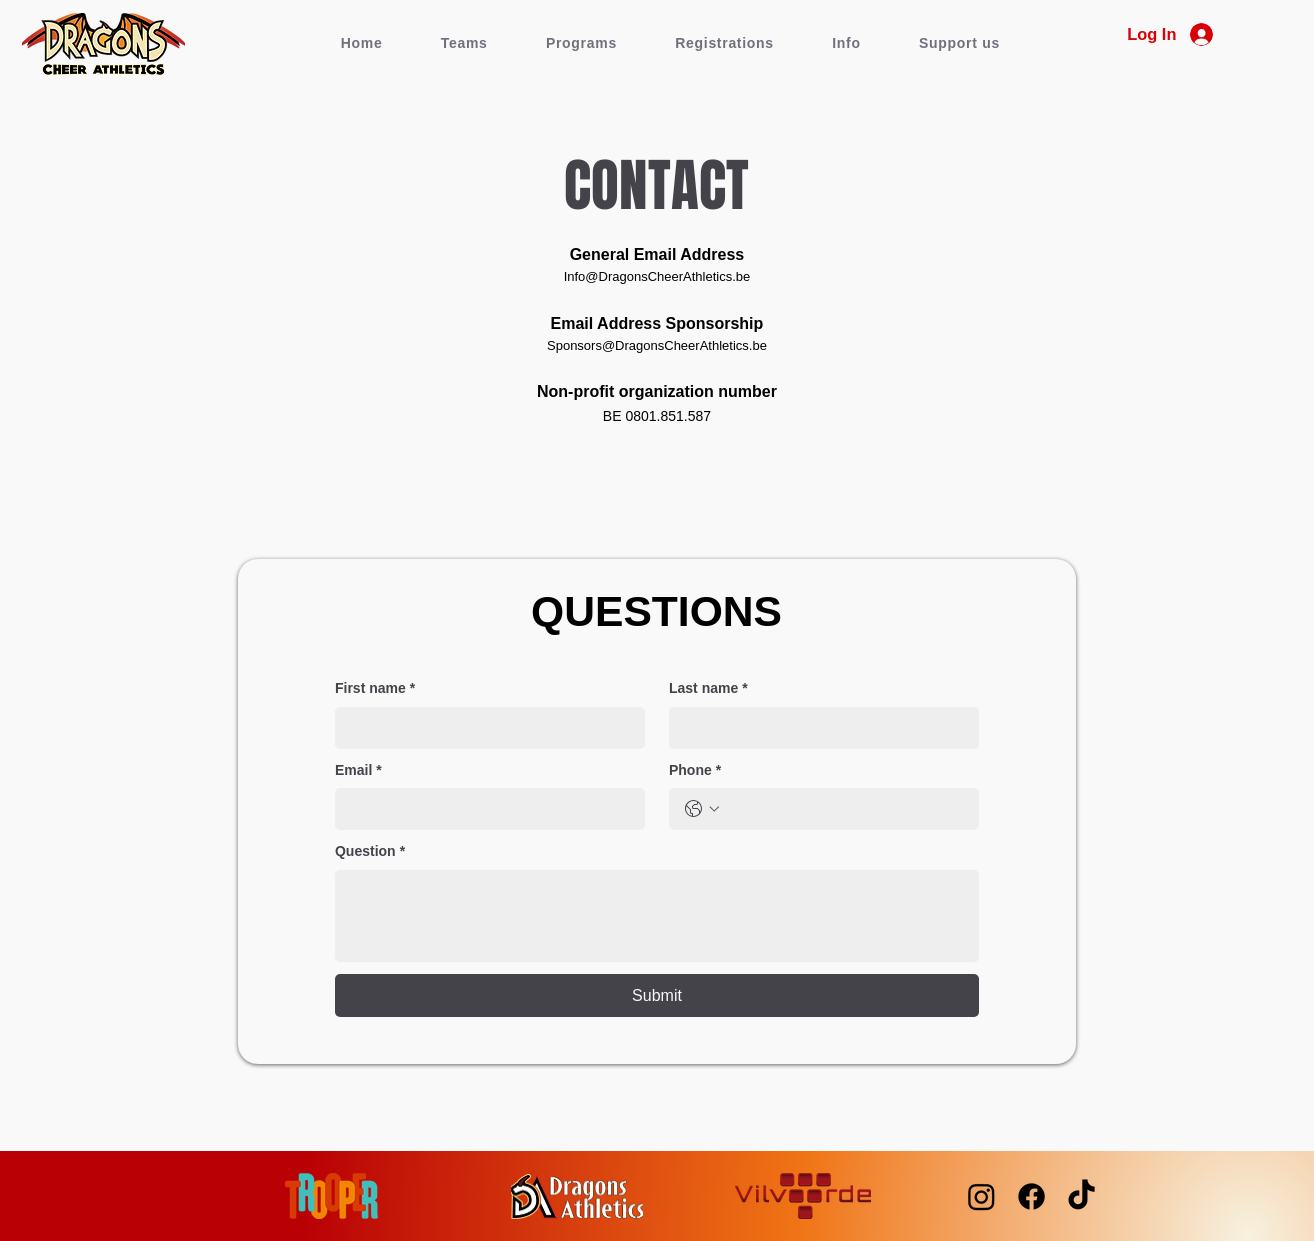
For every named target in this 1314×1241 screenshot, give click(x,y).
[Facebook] (1031, 1196)
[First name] (484, 728)
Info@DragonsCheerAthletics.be (657, 276)
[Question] (657, 916)
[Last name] (818, 728)
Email (358, 771)
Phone (695, 771)
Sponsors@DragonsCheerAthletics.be (657, 345)
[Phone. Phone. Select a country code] (702, 809)
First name (375, 689)
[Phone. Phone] (844, 809)
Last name (708, 689)
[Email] (484, 809)
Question (370, 852)
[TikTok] (1081, 1196)
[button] (464, 43)
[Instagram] (981, 1196)
